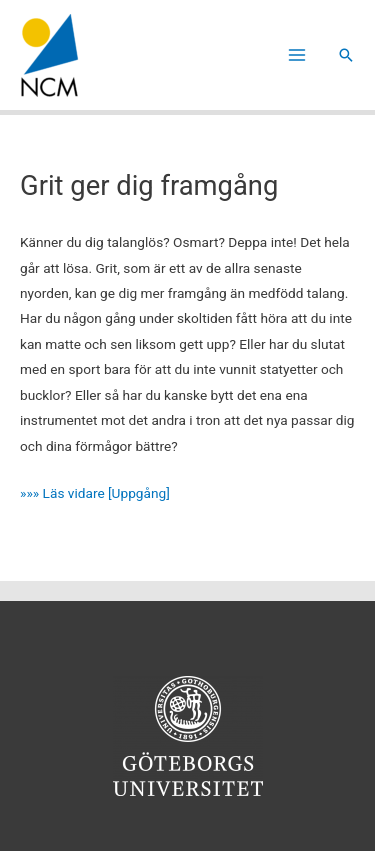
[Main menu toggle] (297, 55)
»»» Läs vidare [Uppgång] (95, 493)
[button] (346, 55)
